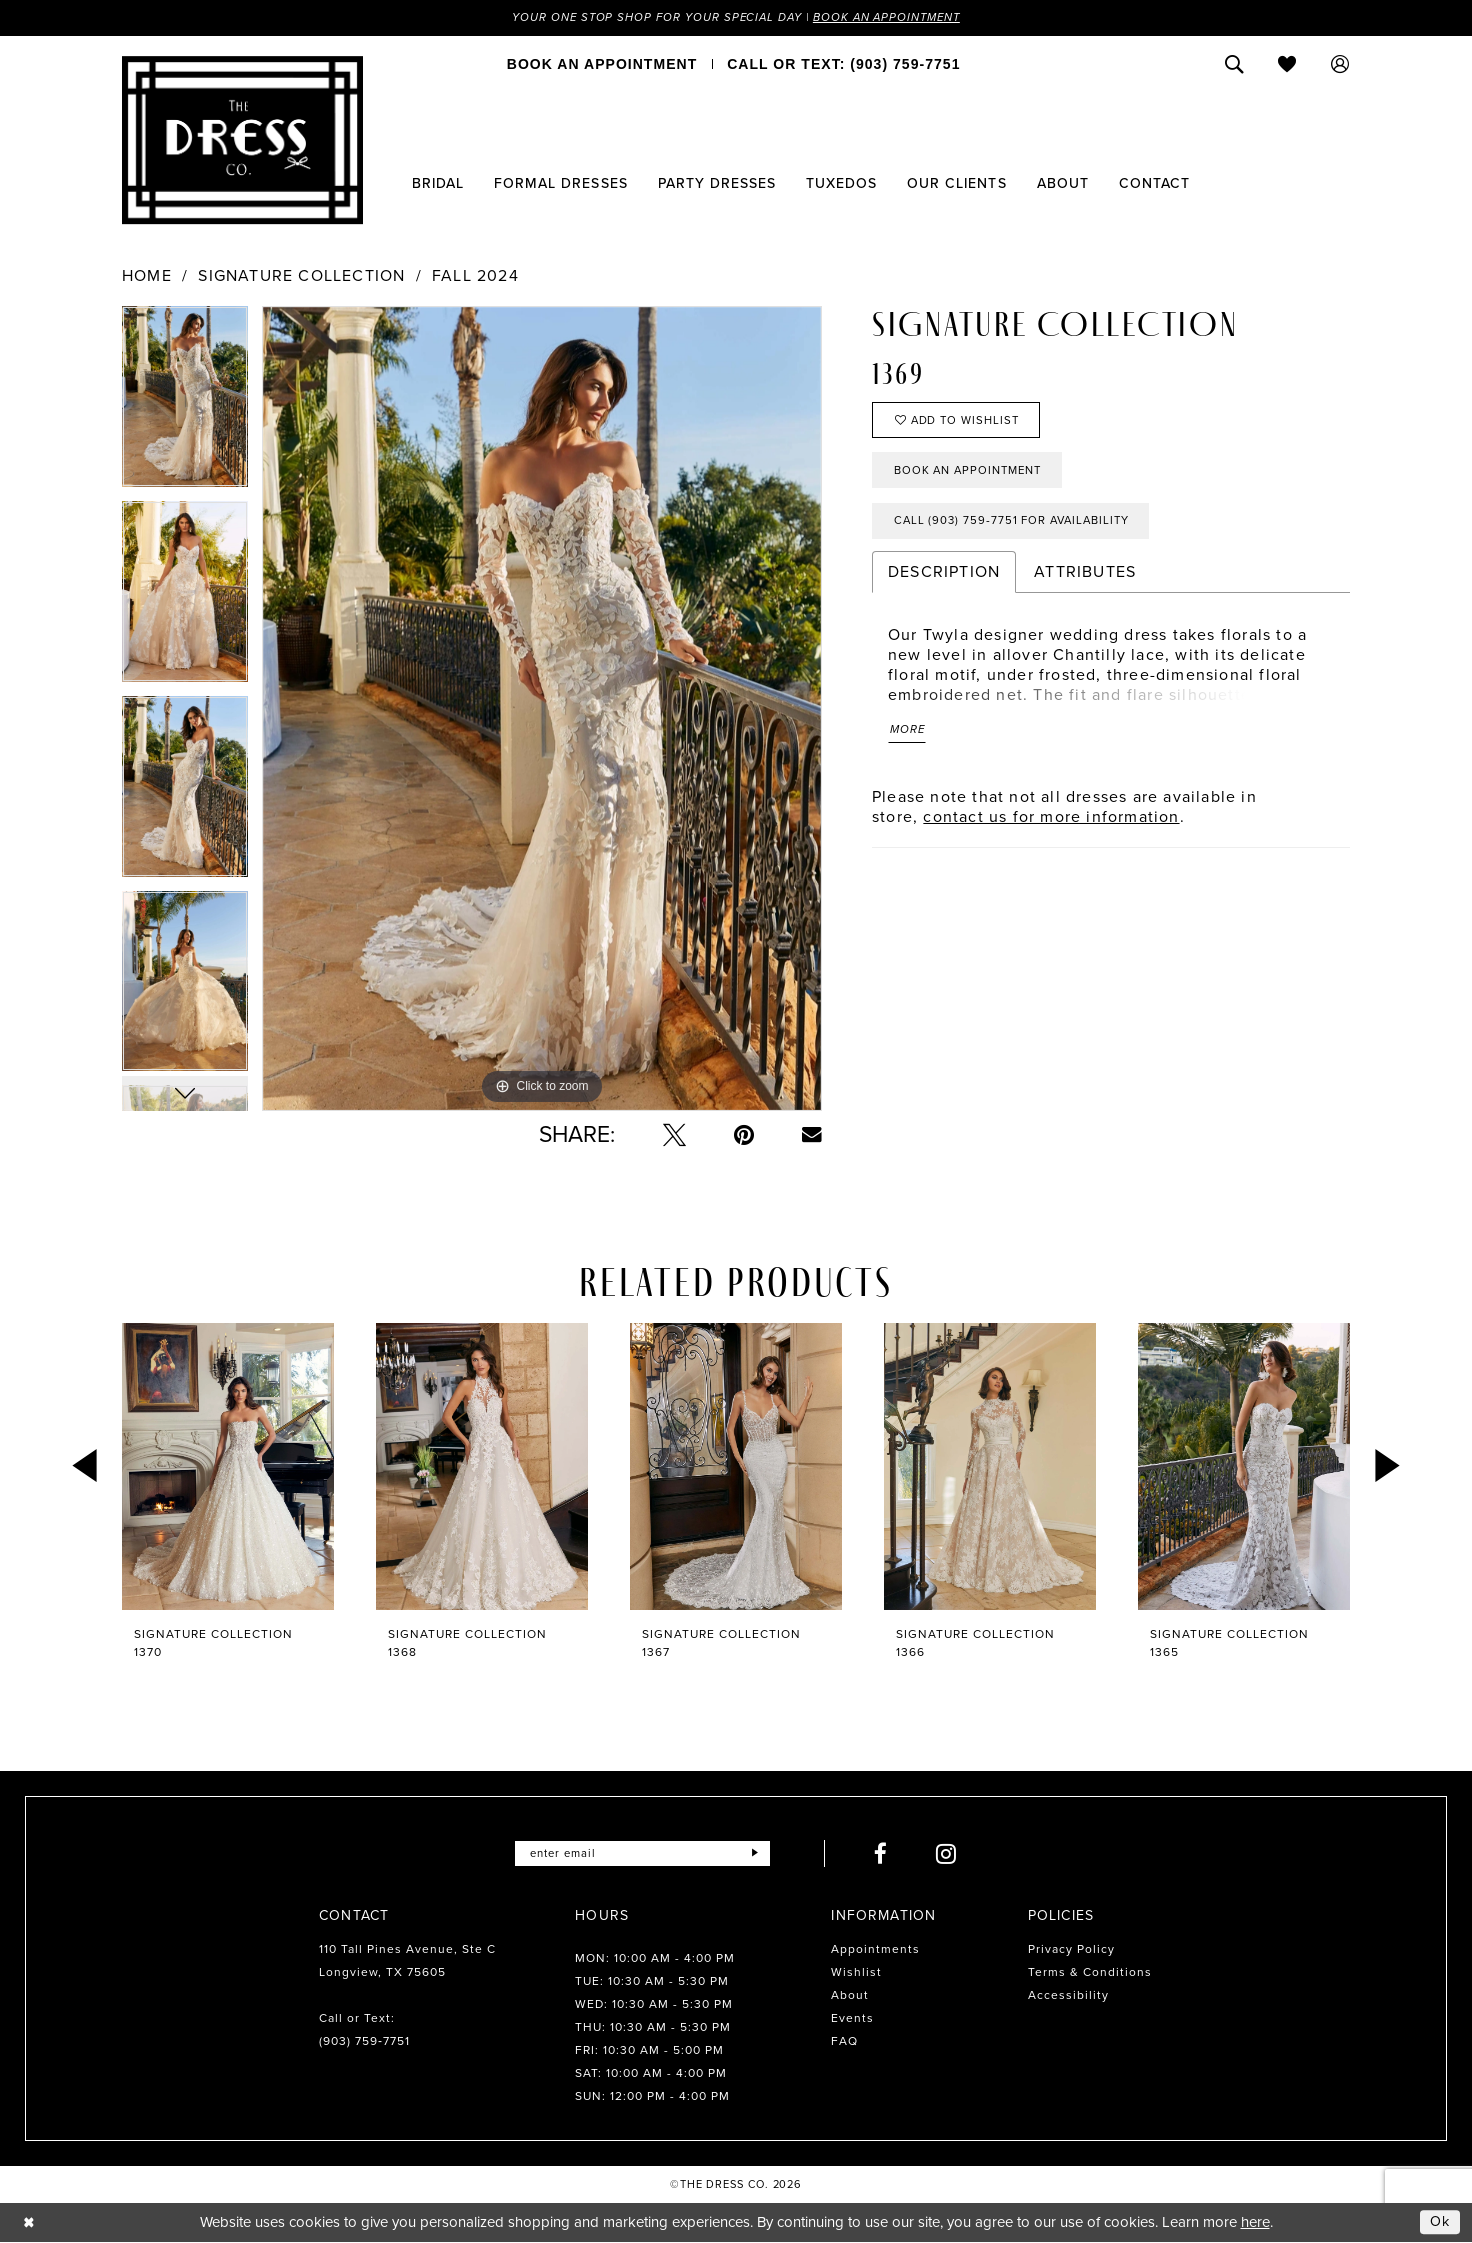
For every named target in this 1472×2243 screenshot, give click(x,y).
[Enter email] (642, 1854)
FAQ (844, 2042)
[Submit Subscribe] (759, 1854)
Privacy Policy (1071, 1950)
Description (944, 580)
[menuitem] (602, 65)
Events (852, 2019)
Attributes (1085, 580)
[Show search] (1234, 65)
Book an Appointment (894, 18)
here (1255, 2223)
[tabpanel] (185, 404)
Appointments (875, 1950)
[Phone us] (843, 65)
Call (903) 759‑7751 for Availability (1018, 529)
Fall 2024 (475, 277)
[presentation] (228, 1467)
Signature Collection (301, 277)
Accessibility (1068, 1996)
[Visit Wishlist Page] (1287, 65)
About (850, 1996)
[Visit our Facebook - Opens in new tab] (886, 1854)
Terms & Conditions (1090, 1973)
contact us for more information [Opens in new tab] (1051, 827)
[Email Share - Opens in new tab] (812, 1135)
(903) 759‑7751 (364, 2042)
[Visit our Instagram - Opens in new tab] (951, 1854)
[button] (1340, 65)
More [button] (908, 740)
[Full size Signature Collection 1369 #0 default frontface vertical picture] (542, 709)
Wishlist (856, 1973)
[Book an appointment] (602, 65)
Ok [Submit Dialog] (1440, 2222)
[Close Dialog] (29, 2222)
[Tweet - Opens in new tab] (674, 1135)
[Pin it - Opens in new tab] (744, 1135)
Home (147, 277)
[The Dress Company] (242, 141)
